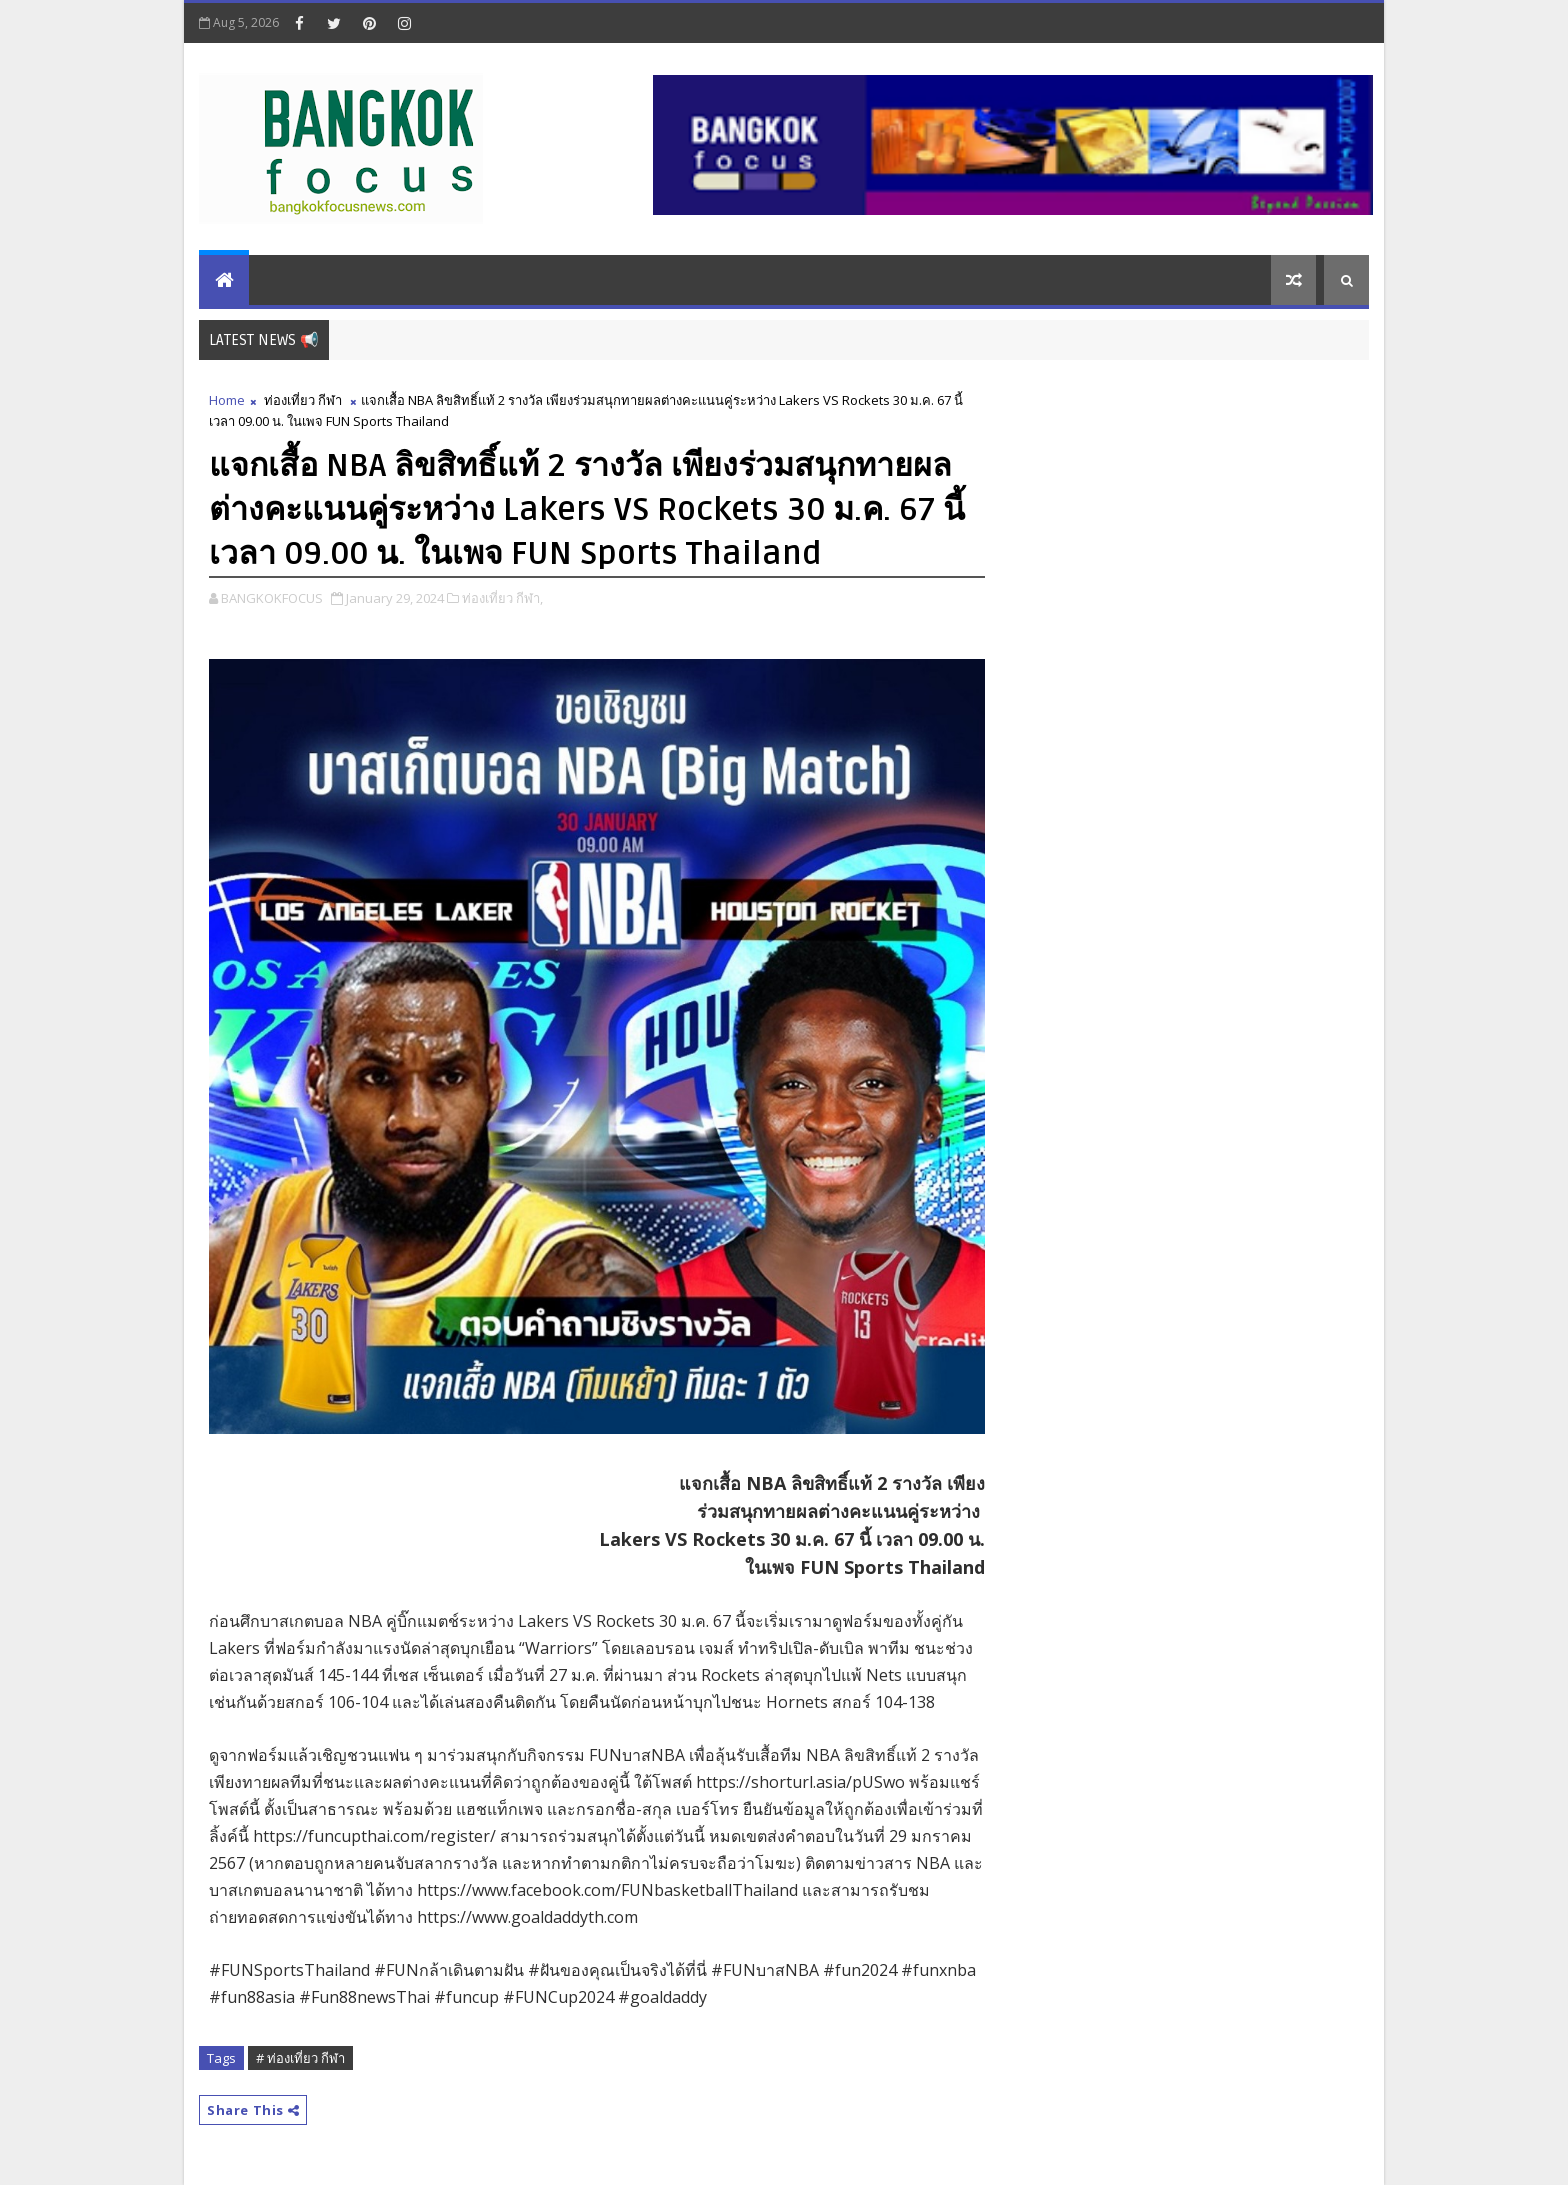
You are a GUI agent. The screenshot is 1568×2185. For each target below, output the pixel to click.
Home (227, 400)
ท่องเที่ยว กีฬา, (502, 598)
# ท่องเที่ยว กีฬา (300, 2058)
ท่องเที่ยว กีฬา (303, 400)
